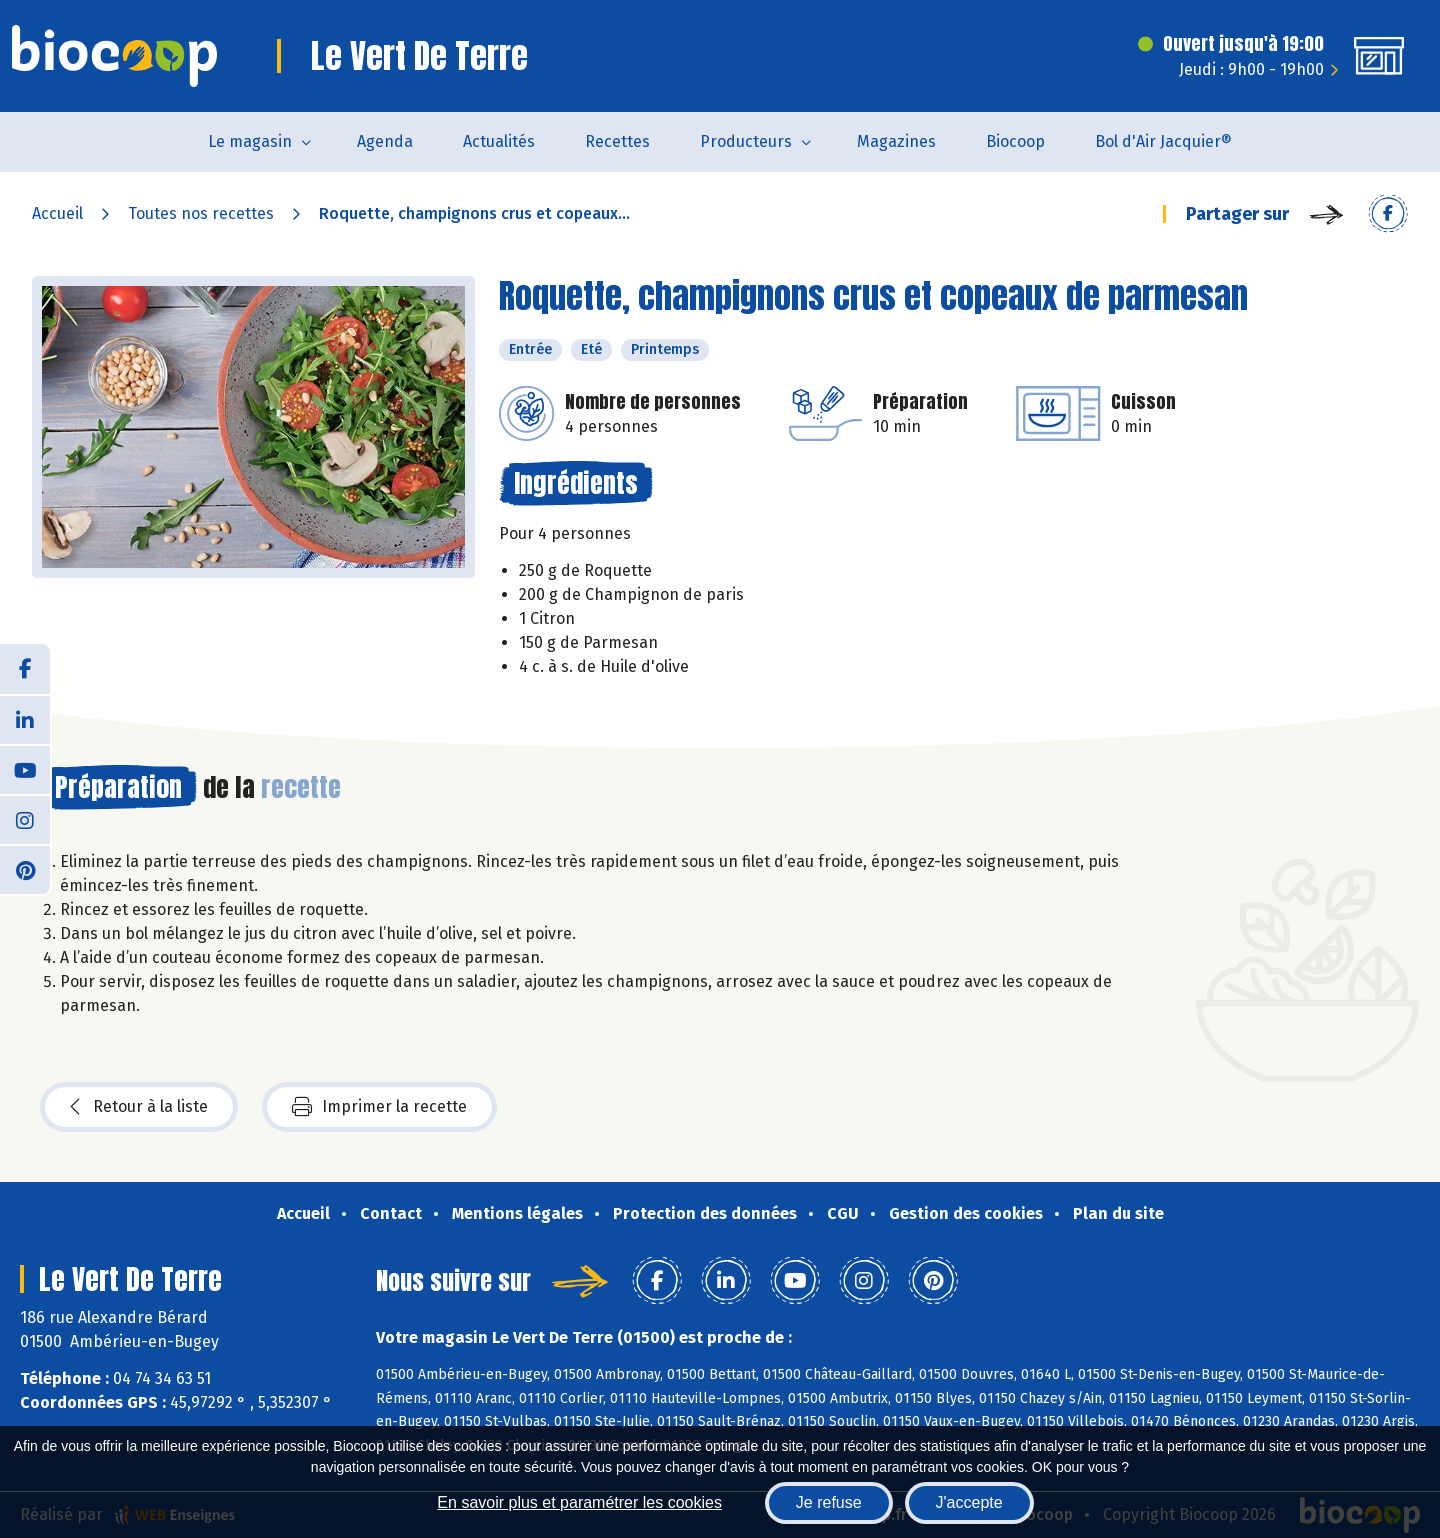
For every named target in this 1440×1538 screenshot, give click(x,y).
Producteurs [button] (746, 141)
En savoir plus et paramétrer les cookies (579, 1502)
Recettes (617, 141)
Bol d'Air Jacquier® (1163, 141)
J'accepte (969, 1502)
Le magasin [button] (250, 141)
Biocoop (1015, 141)
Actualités (499, 141)
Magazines (896, 141)
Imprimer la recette (379, 1107)
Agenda (385, 141)
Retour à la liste (139, 1107)
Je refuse (829, 1502)
